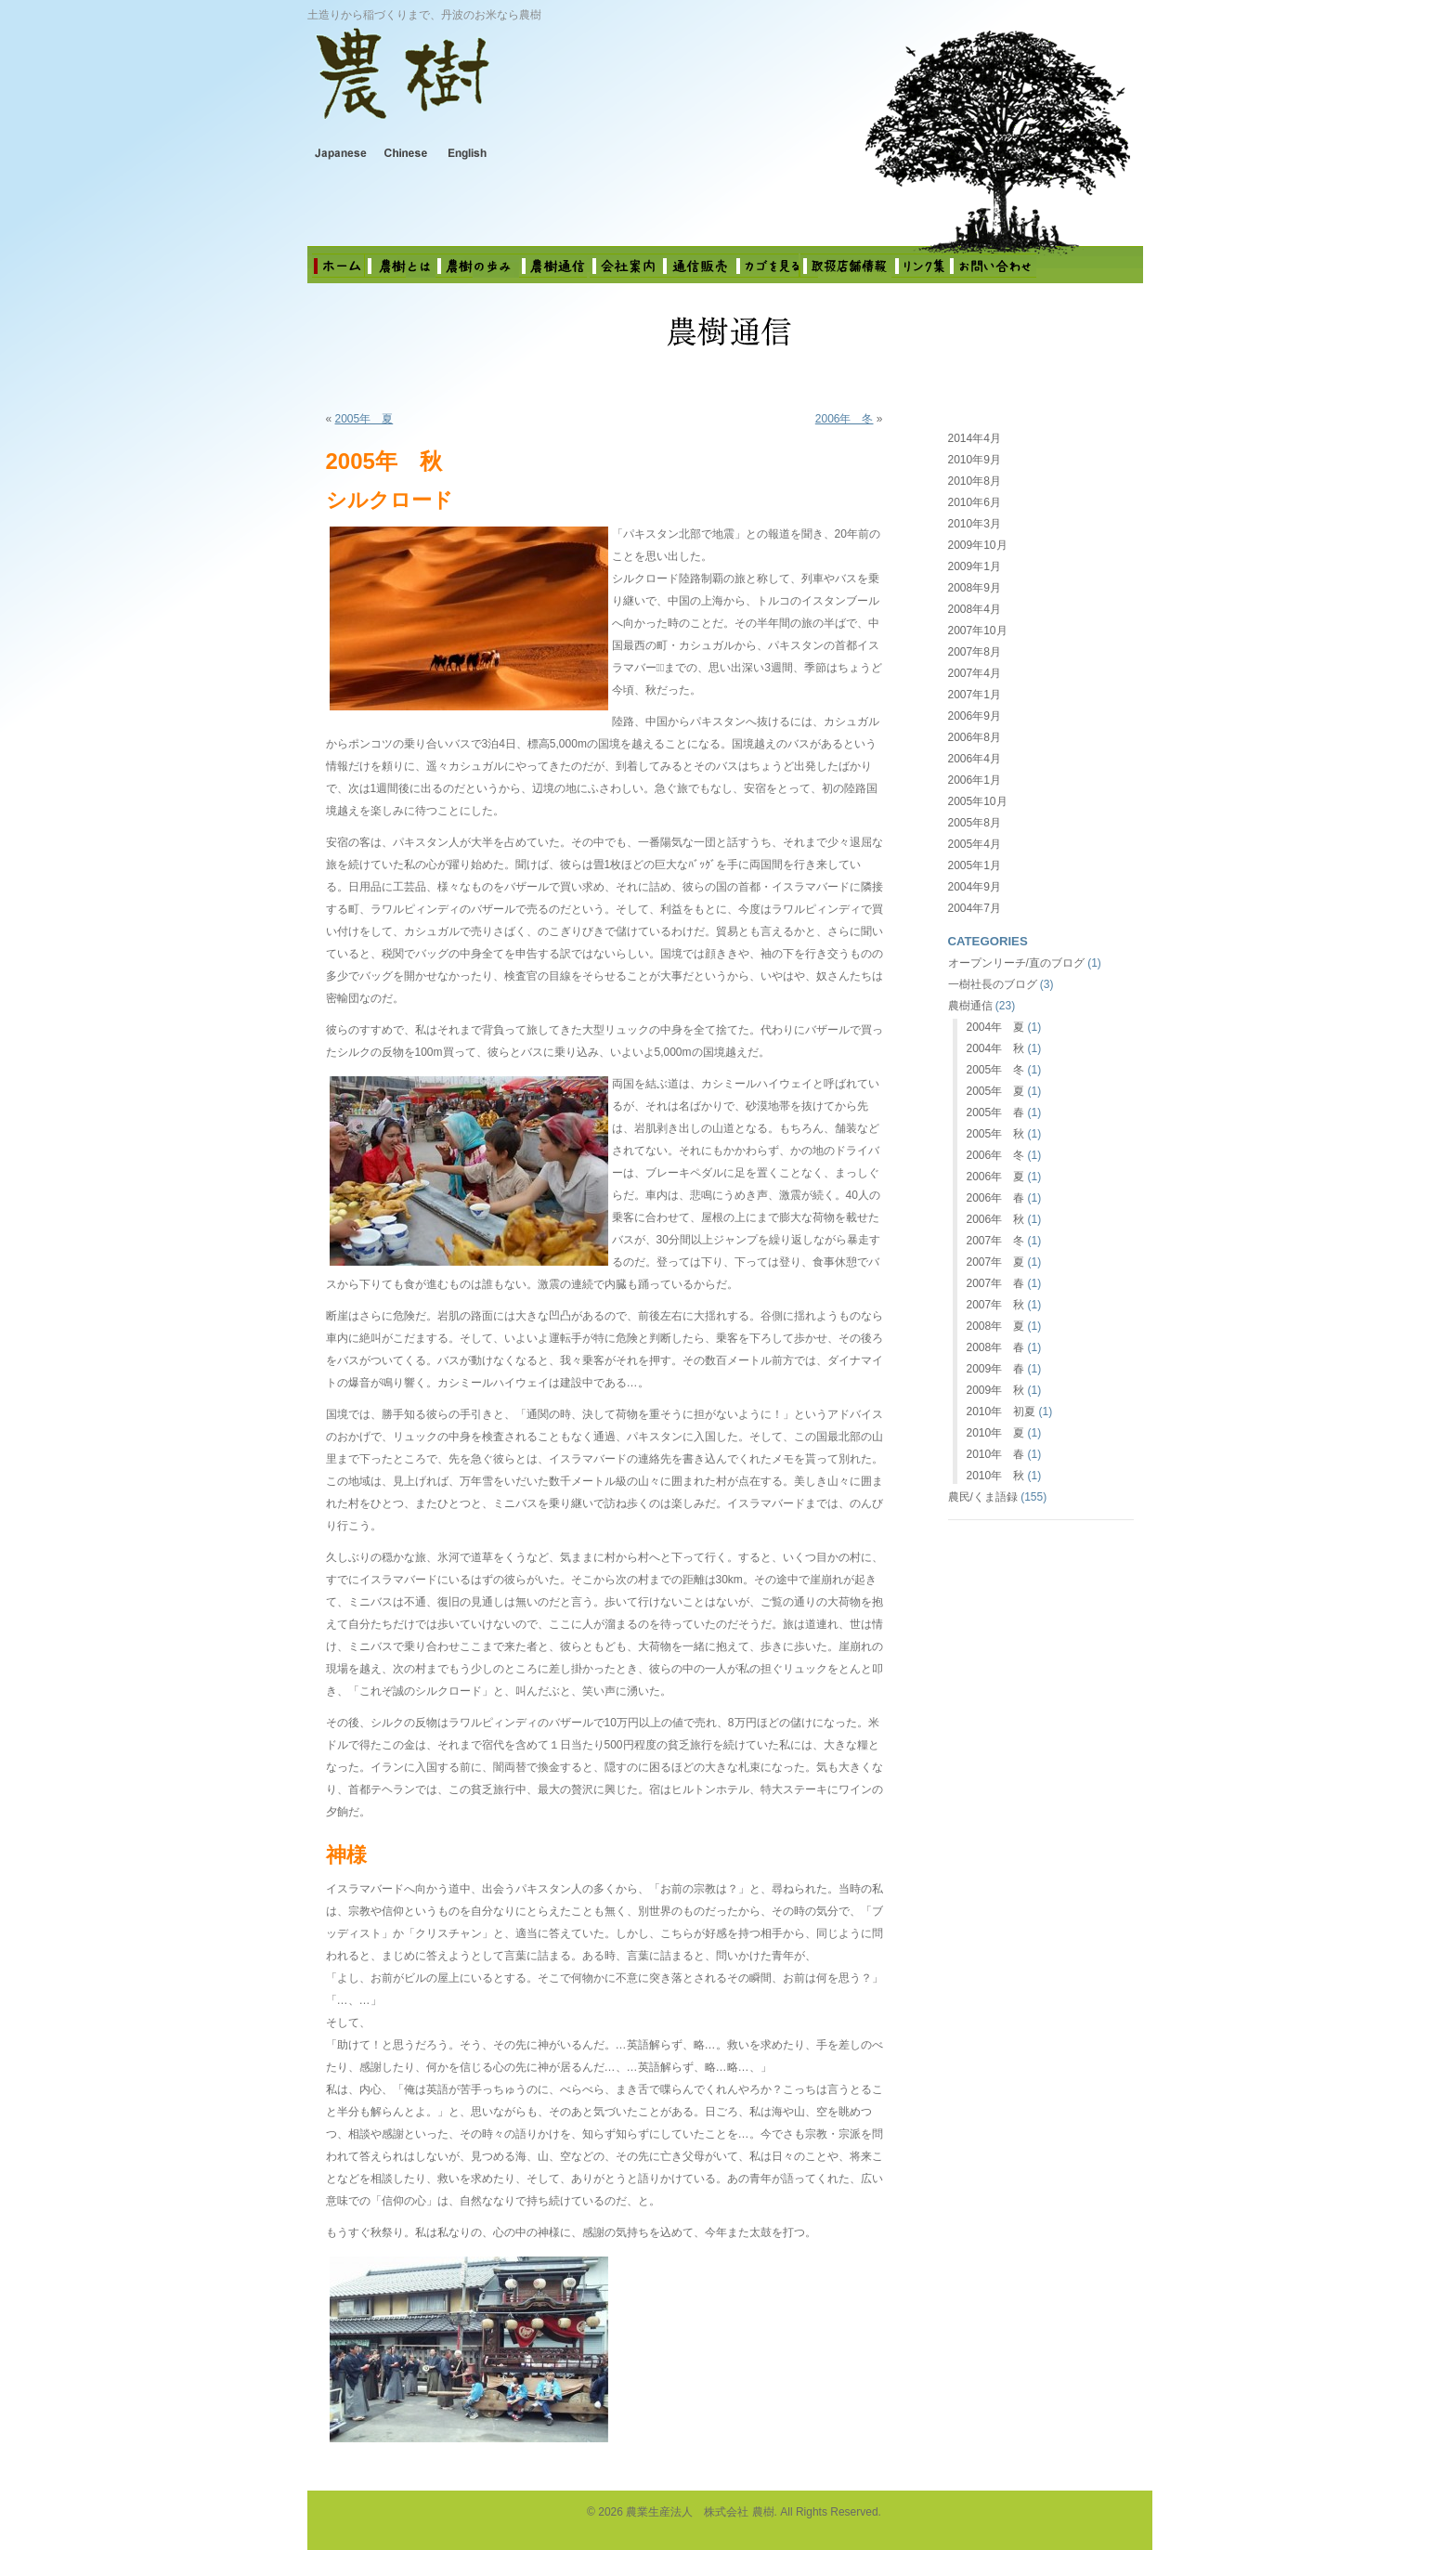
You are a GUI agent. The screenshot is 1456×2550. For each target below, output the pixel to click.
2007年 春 (996, 1283)
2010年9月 (974, 459)
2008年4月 (974, 609)
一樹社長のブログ (992, 984)
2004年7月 (974, 908)
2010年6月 (974, 502)
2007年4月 (974, 673)
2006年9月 (974, 715)
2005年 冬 (996, 1069)
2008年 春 (996, 1347)
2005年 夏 (364, 418)
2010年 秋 (996, 1475)
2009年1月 (974, 566)
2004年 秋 (996, 1048)
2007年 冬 (996, 1240)
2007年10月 (978, 630)
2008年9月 (974, 587)
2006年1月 (974, 780)
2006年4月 (974, 758)
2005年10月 (978, 801)
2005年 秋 (996, 1133)
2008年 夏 (996, 1326)
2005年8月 (974, 822)
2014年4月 (974, 438)
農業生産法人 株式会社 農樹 (549, 87)
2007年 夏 (996, 1261)
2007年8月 (974, 651)
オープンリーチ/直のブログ (1016, 962)
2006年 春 (996, 1197)
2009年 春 (996, 1368)
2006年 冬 (844, 418)
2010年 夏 (996, 1432)
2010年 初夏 (1001, 1411)
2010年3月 (974, 523)
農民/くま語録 (983, 1496)
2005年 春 (996, 1112)
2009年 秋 (996, 1390)
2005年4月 (974, 844)
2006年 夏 (996, 1176)
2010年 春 (996, 1454)
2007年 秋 (996, 1304)
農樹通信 (970, 1005)
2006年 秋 (996, 1219)
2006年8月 (974, 737)
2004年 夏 (996, 1027)
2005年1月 (974, 865)
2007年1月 (974, 694)
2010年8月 (974, 481)
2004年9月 (974, 886)
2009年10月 (978, 545)
